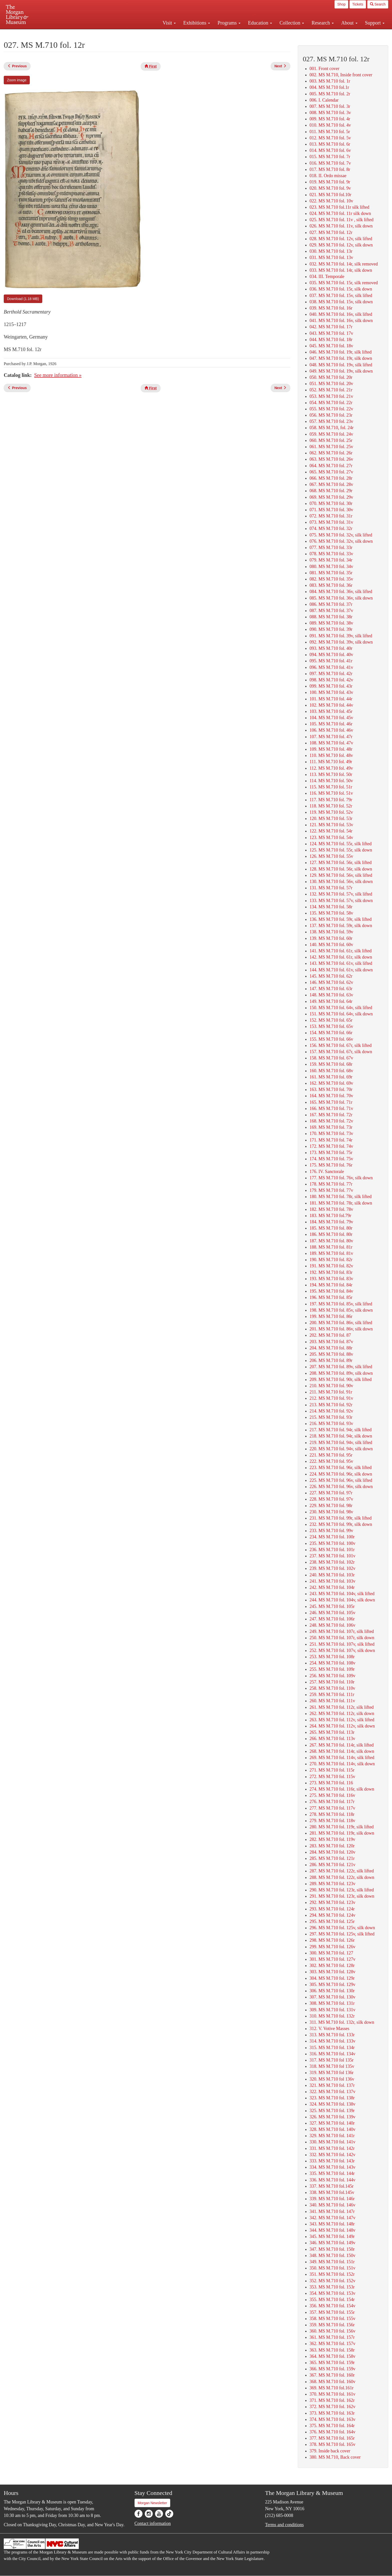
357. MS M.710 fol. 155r (332, 2312)
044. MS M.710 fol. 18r (331, 339)
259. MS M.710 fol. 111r (332, 1694)
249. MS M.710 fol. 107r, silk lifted (342, 1631)
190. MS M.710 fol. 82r (331, 1259)
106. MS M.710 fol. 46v (331, 730)
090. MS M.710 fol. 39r (331, 629)
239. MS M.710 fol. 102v (333, 1568)
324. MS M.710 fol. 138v (333, 2104)
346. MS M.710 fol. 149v (333, 2242)
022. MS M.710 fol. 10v (331, 200)
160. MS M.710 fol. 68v (331, 1070)
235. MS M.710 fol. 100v (333, 1543)
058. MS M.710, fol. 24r (332, 427)
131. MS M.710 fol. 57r (331, 887)
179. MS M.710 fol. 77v (331, 1190)
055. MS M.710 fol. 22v (331, 408)
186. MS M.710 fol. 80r (331, 1234)
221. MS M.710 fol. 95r (331, 1455)
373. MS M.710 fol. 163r (332, 2413)
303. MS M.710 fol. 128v (333, 1971)
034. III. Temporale (327, 276)
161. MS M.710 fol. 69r (331, 1076)
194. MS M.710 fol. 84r (331, 1284)
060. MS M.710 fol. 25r (331, 440)
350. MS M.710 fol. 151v (333, 2267)
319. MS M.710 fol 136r (332, 2072)
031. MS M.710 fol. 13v (331, 257)
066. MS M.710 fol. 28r (331, 478)
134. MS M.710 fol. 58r (331, 906)
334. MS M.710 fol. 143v (333, 2167)
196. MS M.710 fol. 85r (331, 1297)
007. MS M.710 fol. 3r (330, 106)
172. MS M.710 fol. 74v (331, 1146)
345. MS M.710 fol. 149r (332, 2236)
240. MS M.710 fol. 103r (332, 1574)
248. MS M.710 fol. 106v (333, 1625)
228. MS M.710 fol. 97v (331, 1499)
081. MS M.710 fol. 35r (331, 572)
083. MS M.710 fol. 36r (331, 585)
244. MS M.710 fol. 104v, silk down (342, 1599)
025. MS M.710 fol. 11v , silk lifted (342, 219)
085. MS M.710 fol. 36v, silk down (341, 598)
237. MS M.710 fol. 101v (333, 1555)
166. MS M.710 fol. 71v (331, 1108)
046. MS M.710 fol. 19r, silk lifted (341, 352)
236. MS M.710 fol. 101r (332, 1549)
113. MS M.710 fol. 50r (331, 774)
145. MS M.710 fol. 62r (331, 976)
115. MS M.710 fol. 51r (331, 786)
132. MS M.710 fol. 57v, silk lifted (341, 894)
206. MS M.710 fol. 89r (331, 1360)
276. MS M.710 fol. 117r (332, 1801)
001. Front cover (324, 68)
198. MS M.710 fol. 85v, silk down (341, 1310)
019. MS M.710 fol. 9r (330, 181)
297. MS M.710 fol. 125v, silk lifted (342, 1933)
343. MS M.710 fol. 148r (332, 2223)
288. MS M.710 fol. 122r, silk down (342, 1877)
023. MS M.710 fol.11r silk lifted (339, 207)
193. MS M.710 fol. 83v (331, 1278)
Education (260, 23)
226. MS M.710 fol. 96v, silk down (341, 1486)
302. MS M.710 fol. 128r (332, 1965)
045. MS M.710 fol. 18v (331, 345)
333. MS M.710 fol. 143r (332, 2160)
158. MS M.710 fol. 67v (331, 1057)
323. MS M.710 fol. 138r (332, 2097)
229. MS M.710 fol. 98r (331, 1505)
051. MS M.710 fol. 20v (331, 383)
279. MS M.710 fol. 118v (332, 1820)
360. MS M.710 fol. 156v (333, 2331)
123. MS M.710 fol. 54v (331, 837)
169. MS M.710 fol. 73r (331, 1127)
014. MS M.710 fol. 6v (330, 150)
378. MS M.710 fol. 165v (333, 2444)
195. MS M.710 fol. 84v (331, 1291)
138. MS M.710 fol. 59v (331, 931)
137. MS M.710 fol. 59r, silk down (341, 925)
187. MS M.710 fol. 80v (331, 1240)
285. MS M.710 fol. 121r (332, 1858)
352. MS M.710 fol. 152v (333, 2280)
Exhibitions (196, 23)
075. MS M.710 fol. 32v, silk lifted (341, 534)
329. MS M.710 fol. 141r (332, 2135)
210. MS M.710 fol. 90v (331, 1385)
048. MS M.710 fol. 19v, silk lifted (341, 364)
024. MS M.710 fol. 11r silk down (340, 213)
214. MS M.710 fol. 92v (331, 1410)
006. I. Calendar (324, 100)
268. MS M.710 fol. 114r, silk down (342, 1751)
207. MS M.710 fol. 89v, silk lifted (341, 1366)
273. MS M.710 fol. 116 (331, 1782)
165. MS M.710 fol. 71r (331, 1102)
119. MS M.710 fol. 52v (331, 812)
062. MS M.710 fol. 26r (331, 452)
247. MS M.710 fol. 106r (332, 1618)
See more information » (58, 375)
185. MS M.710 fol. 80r (331, 1228)
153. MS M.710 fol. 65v (331, 1026)
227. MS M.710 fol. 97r (331, 1492)
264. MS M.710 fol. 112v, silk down (342, 1726)
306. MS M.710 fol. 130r (332, 1990)
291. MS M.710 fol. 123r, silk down (342, 1896)
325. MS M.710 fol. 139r (332, 2110)
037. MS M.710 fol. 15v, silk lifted (341, 295)
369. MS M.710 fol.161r (332, 2387)
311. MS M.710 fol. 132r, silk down (342, 2022)
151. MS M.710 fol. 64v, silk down (341, 1013)
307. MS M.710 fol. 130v (333, 1996)
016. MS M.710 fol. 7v (330, 163)
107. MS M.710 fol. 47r (331, 736)
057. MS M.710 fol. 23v (331, 421)
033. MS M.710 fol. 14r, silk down (341, 270)
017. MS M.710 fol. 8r (330, 169)
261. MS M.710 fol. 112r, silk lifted (342, 1707)
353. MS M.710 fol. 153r (332, 2286)
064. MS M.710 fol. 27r (331, 465)
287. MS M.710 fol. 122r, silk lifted (342, 1870)
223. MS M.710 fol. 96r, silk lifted (341, 1467)
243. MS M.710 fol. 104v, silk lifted (342, 1593)
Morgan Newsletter (152, 2503)
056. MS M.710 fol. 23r (331, 415)
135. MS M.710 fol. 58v (331, 913)
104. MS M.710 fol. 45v (331, 717)
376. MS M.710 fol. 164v (333, 2431)
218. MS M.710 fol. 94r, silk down (341, 1436)
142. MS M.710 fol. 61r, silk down (341, 957)
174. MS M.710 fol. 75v (331, 1158)
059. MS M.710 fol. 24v (331, 434)
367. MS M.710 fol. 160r (332, 2375)
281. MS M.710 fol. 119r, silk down (342, 1833)
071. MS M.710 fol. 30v (331, 509)
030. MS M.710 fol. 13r (331, 251)
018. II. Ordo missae (328, 175)
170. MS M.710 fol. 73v (331, 1133)
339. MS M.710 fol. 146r (332, 2198)
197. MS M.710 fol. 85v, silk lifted (341, 1303)
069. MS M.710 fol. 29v (331, 497)
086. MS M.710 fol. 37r (331, 604)
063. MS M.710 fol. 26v (331, 459)
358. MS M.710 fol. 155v (333, 2318)
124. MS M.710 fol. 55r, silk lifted (341, 843)
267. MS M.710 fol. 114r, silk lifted (342, 1745)
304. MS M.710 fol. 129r (332, 1978)
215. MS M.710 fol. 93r (331, 1417)
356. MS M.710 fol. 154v (333, 2305)
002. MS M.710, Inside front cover (341, 74)
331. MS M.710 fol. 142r (332, 2148)
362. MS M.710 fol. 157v (333, 2343)
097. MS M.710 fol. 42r (331, 673)
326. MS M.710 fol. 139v (333, 2116)
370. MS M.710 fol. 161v (333, 2394)
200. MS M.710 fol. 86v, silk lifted (341, 1322)
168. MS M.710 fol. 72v (331, 1120)
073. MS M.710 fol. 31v (331, 522)
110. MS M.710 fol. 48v (331, 755)
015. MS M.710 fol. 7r (330, 156)
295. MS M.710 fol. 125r (332, 1921)
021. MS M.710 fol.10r (330, 194)
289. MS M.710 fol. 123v (333, 1883)
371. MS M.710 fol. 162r (332, 2400)
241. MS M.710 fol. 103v (333, 1581)
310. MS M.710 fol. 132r (332, 2016)
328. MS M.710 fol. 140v (333, 2129)
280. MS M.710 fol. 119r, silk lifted (342, 1826)
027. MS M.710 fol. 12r (331, 232)
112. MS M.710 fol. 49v (331, 768)
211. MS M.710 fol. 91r (331, 1391)
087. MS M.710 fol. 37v (331, 610)
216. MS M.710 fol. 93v (331, 1423)
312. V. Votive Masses (329, 2028)
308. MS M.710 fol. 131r (332, 2003)
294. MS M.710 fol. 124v (333, 1915)
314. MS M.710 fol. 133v (333, 2041)
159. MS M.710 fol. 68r (331, 1064)
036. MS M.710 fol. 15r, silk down (341, 289)
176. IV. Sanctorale (327, 1171)
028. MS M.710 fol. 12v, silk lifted (341, 238)
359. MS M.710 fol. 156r (332, 2324)
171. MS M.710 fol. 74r (331, 1139)
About (349, 23)
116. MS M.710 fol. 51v (331, 793)
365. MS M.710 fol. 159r (332, 2362)
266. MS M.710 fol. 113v (332, 1738)
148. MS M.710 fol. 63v (331, 994)
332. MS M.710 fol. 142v (333, 2154)
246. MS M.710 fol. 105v (333, 1612)
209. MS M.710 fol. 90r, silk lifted (341, 1379)
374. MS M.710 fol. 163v (333, 2419)
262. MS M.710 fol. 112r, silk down (342, 1713)
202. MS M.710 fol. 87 (330, 1335)
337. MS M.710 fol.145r (332, 2186)
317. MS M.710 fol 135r (332, 2060)
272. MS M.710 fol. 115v (332, 1776)
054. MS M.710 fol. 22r (331, 402)
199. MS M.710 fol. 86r (331, 1316)
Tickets (357, 4)
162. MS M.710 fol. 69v (331, 1083)
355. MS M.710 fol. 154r (332, 2299)
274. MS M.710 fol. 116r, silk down (342, 1789)
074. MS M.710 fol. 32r (331, 528)
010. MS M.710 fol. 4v (330, 125)
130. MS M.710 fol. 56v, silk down (341, 881)
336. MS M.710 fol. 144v (333, 2179)
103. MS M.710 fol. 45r (331, 711)
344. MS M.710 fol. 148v (333, 2230)
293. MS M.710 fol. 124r (332, 1908)
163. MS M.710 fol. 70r (331, 1089)
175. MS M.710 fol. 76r (331, 1165)
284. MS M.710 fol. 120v (333, 1852)
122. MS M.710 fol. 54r (331, 830)
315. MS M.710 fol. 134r (332, 2047)
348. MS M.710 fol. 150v (333, 2255)
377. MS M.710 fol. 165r (332, 2438)
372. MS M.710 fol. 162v (333, 2406)
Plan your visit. (136, 33)
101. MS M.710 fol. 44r (331, 698)
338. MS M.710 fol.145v (332, 2192)
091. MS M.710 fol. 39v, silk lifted (341, 635)
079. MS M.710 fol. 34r (331, 559)
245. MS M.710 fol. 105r (332, 1606)
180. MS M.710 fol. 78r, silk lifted (341, 1196)
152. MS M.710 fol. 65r (331, 1020)
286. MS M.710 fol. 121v (333, 1864)
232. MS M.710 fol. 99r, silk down (341, 1524)
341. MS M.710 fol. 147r (332, 2211)
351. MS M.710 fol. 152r (332, 2274)
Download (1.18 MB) (23, 299)
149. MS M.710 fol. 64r (331, 1001)
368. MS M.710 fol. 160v (333, 2381)
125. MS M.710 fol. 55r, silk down (341, 849)
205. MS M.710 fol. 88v (331, 1354)
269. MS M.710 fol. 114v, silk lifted (342, 1757)
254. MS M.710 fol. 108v (333, 1662)
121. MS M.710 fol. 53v (331, 824)
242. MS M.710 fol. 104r (332, 1587)
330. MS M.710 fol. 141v (333, 2141)
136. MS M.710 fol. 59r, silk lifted (341, 919)
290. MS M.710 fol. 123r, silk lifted (342, 1889)
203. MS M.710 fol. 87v (331, 1341)
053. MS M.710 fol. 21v (331, 396)
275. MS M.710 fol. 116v (332, 1795)
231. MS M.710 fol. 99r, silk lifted (341, 1518)
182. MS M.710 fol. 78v (331, 1209)
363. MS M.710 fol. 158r (332, 2350)
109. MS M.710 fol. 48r (331, 749)
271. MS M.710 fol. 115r (332, 1770)
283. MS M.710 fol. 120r (332, 1845)
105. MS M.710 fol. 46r (331, 723)
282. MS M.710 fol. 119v (332, 1839)
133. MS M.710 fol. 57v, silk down (341, 900)
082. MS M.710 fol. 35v (331, 579)
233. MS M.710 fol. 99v (331, 1530)
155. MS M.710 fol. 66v (331, 1039)
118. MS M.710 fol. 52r (331, 805)
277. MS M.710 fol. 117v (332, 1808)
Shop (341, 4)
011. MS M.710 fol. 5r (330, 131)
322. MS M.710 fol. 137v (333, 2091)
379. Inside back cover (330, 2450)
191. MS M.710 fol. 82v (331, 1265)
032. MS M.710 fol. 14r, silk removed (344, 263)
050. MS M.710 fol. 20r (331, 377)
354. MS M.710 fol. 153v (333, 2293)
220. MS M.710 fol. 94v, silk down (341, 1448)
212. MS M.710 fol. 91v (331, 1398)
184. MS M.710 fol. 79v (331, 1221)
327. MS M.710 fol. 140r (332, 2123)
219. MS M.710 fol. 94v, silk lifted (341, 1442)
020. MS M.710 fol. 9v (330, 188)
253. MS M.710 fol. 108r (332, 1656)
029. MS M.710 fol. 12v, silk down (341, 244)
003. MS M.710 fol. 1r (330, 81)
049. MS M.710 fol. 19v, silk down (341, 371)
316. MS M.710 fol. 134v (333, 2053)
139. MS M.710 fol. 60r (331, 938)
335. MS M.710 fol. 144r (332, 2173)
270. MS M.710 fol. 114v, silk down (342, 1763)
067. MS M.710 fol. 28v (331, 484)
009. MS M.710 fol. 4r (330, 118)
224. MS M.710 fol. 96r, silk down (341, 1474)
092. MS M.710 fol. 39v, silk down (341, 642)
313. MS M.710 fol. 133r (332, 2034)
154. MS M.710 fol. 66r (331, 1032)
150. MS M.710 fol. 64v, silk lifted (341, 1007)
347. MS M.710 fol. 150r (332, 2249)
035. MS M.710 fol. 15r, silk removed (344, 282)
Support (374, 23)
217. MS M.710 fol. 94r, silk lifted (341, 1429)
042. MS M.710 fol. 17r (331, 326)
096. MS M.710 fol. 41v (331, 667)
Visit (169, 23)
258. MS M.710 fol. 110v (332, 1688)
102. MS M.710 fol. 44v (331, 705)
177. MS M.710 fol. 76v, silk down (341, 1177)
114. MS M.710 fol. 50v (331, 780)
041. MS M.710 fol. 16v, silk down (341, 320)
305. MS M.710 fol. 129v (333, 1984)
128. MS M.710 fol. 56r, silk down (341, 869)
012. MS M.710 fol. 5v (330, 137)
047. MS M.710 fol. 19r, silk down (341, 358)
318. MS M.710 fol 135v (332, 2066)
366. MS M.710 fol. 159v (333, 2368)
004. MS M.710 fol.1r (329, 87)
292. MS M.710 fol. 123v (333, 1902)
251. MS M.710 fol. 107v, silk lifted (342, 1644)
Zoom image (16, 80)
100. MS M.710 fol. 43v (331, 692)
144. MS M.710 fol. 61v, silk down (341, 969)
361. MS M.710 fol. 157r (332, 2337)
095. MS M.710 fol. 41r (331, 660)
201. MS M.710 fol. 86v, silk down (341, 1328)
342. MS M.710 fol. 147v (333, 2217)
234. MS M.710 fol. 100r (332, 1536)
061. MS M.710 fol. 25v (331, 446)
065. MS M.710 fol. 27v (331, 471)
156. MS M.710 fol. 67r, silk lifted (341, 1045)
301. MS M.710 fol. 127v (333, 1959)
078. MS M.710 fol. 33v (331, 553)
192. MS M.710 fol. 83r (331, 1272)
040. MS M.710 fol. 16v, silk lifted (341, 314)
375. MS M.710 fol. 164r (332, 2425)
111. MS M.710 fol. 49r (331, 761)
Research (323, 23)
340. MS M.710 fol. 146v (333, 2204)
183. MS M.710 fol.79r (330, 1215)
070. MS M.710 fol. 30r (331, 503)
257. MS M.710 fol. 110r (332, 1681)
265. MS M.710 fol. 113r (332, 1732)
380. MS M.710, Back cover (335, 2457)
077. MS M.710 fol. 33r (331, 547)
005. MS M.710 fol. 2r (330, 93)
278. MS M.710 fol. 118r (332, 1814)
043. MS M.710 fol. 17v (331, 333)
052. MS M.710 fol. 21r (331, 389)
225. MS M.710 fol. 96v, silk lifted (341, 1480)
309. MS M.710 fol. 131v (333, 2009)
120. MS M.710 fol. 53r (331, 818)
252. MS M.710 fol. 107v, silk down (342, 1650)
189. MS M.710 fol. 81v (331, 1253)
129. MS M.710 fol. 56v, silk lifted (341, 875)
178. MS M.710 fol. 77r (331, 1184)
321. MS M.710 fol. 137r (332, 2085)
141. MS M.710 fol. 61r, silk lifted (341, 950)
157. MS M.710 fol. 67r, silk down (341, 1051)
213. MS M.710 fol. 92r (331, 1404)
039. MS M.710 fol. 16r (331, 308)
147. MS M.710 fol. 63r (331, 988)
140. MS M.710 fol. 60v (331, 944)
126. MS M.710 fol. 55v (331, 856)
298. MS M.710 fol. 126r (332, 1940)
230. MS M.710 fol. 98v (331, 1511)
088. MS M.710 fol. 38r (331, 616)
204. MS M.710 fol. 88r (331, 1347)
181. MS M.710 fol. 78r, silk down (341, 1203)
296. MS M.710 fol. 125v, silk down (342, 1927)
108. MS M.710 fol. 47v (331, 742)
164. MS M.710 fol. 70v (331, 1095)
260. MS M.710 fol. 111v (332, 1700)
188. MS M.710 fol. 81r (331, 1247)
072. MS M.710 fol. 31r (331, 515)
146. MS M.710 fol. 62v (331, 982)
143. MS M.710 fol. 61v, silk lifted (341, 963)
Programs (229, 23)
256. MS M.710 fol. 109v (333, 1675)
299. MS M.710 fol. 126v (333, 1946)
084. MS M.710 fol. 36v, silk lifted (341, 591)
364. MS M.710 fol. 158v (333, 2356)
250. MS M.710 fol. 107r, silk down (342, 1637)
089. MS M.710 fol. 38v (331, 623)
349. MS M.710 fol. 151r (332, 2261)
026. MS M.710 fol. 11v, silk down (341, 225)
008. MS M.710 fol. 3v (330, 112)
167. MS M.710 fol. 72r (331, 1114)
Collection (292, 23)
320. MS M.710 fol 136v (332, 2079)
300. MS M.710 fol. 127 (331, 1952)
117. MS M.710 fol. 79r (331, 799)
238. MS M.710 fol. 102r (332, 1562)
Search (378, 4)
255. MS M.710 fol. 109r (332, 1669)
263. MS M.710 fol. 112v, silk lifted (342, 1719)
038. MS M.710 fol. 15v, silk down (341, 301)
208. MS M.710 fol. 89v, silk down (341, 1373)
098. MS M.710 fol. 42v (331, 679)
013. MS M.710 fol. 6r (330, 144)
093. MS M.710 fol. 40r (331, 648)
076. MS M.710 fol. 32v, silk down (341, 541)
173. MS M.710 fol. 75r (331, 1152)
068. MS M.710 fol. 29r (331, 490)
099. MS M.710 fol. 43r (331, 686)
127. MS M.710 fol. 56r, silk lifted (341, 862)
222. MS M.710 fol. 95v (331, 1461)
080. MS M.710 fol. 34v (331, 566)
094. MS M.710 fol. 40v (331, 654)
